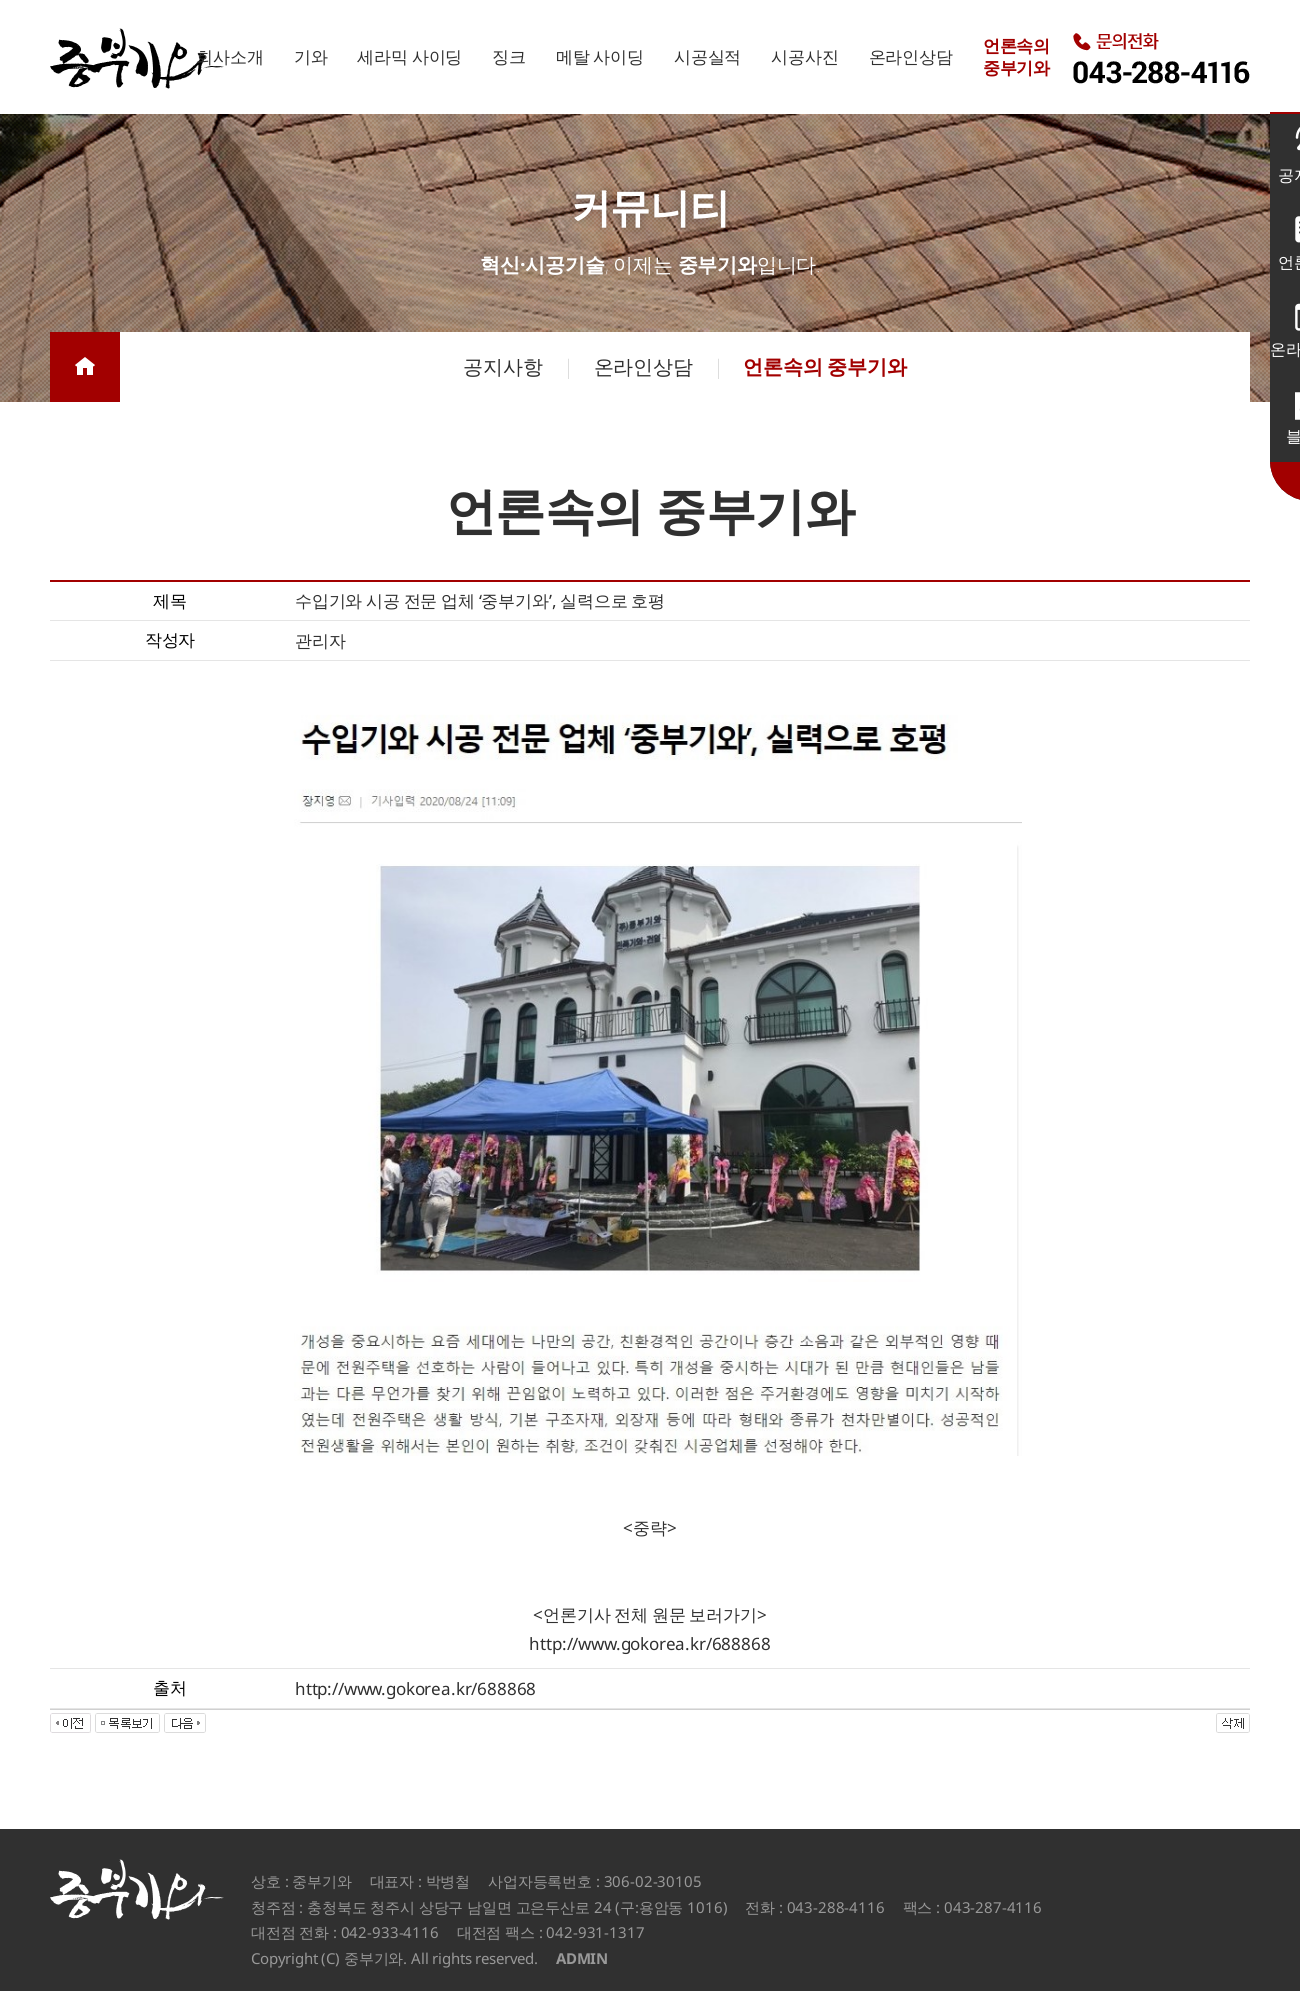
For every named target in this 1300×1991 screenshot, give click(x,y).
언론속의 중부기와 (824, 366)
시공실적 (707, 56)
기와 (311, 56)
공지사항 (502, 366)
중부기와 (137, 58)
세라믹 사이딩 (409, 56)
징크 (509, 56)
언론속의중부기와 (1016, 56)
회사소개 (229, 56)
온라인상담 (911, 56)
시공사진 (804, 56)
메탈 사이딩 (600, 56)
